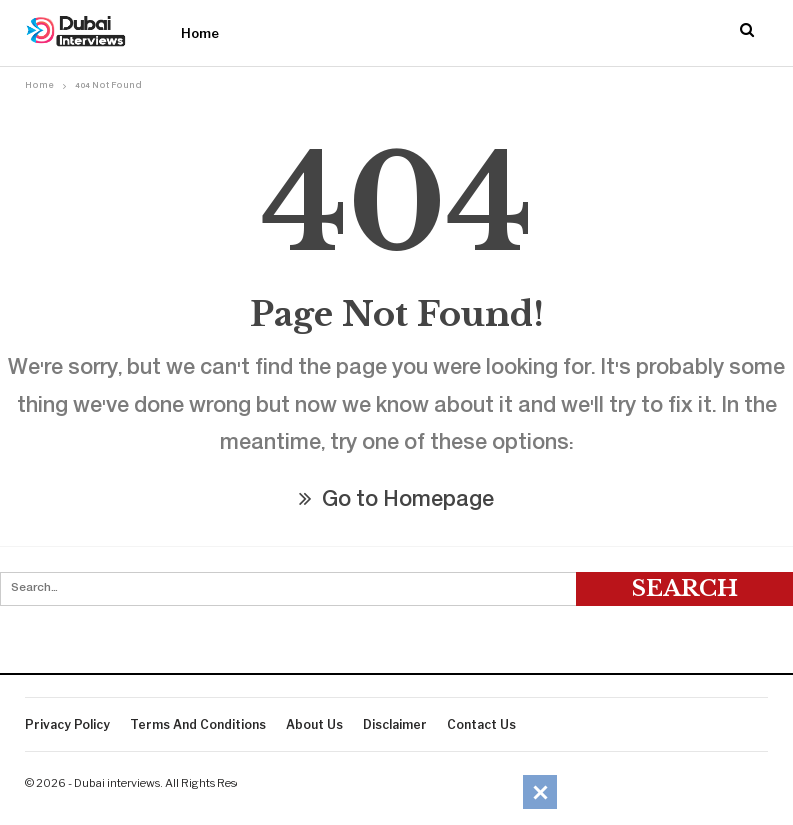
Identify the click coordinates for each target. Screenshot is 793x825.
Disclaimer (395, 724)
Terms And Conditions (198, 724)
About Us (314, 724)
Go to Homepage (396, 501)
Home (200, 33)
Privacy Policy (67, 724)
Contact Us (481, 724)
